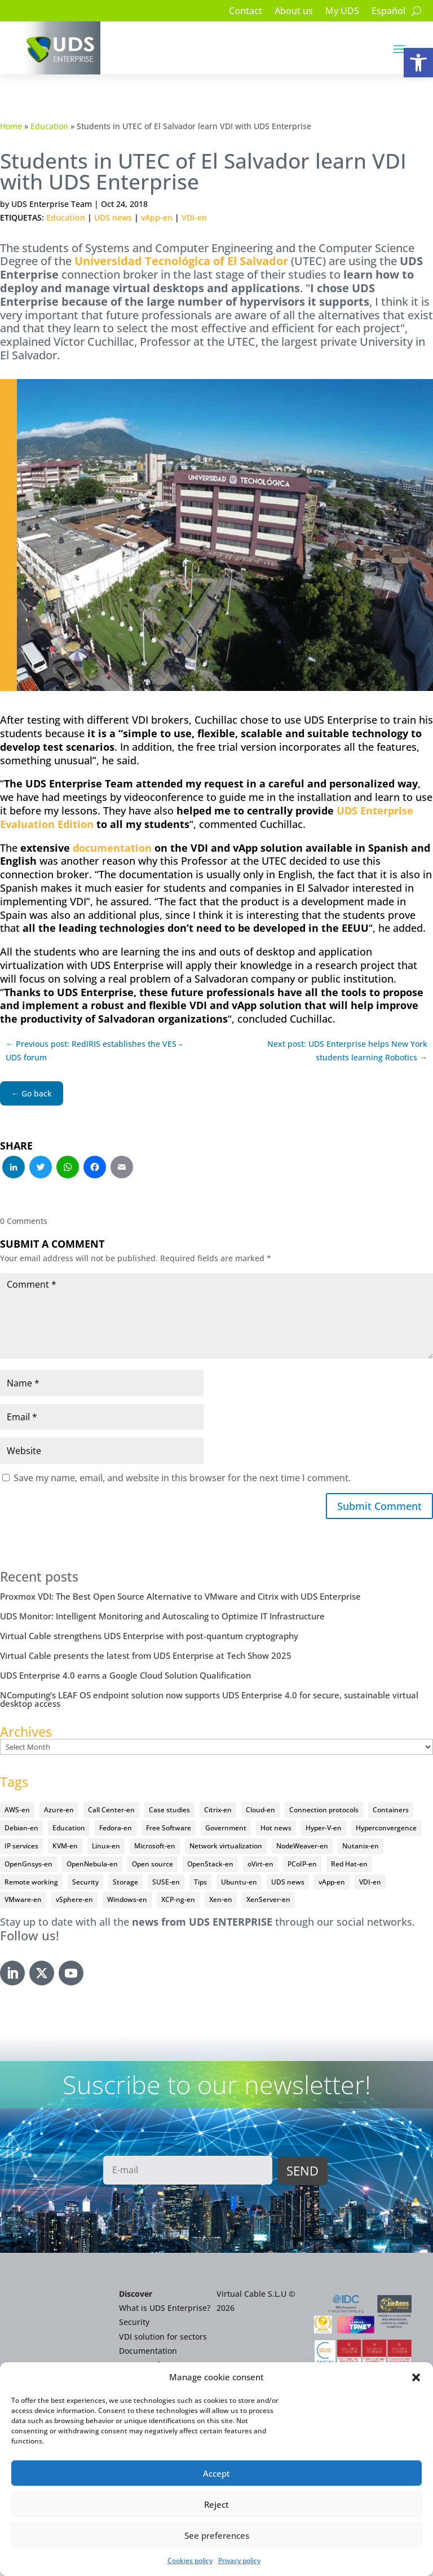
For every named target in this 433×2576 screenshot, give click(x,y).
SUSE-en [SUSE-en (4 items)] (166, 1882)
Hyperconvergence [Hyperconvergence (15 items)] (386, 1828)
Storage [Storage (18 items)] (125, 1882)
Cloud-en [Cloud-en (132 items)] (260, 1810)
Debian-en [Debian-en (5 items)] (21, 1828)
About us (294, 12)
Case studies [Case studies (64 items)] (169, 1810)
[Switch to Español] (388, 13)
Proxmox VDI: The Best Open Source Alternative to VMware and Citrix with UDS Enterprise (180, 1596)
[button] (418, 62)
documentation (112, 848)
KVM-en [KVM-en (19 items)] (65, 1846)
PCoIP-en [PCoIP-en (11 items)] (302, 1864)
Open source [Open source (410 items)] (152, 1864)
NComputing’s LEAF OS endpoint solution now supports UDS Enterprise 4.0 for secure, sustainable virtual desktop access (209, 1699)
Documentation (148, 2350)
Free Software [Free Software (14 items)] (168, 1828)
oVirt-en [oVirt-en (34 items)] (260, 1864)
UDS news (113, 217)
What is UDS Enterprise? (164, 2307)
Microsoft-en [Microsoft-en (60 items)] (154, 1846)
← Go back (31, 1093)
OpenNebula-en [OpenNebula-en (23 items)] (92, 1864)
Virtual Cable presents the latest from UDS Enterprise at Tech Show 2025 (145, 1655)
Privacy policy (239, 2560)
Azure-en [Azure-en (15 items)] (59, 1810)
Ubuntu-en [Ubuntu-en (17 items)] (239, 1882)
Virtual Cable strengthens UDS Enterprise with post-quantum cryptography (149, 1635)
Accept (216, 2473)
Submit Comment (379, 1506)
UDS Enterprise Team (51, 204)
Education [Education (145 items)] (68, 1828)
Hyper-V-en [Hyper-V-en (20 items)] (324, 1828)
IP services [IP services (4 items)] (21, 1846)
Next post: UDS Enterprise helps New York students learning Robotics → (347, 1050)
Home (11, 126)
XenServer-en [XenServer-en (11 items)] (268, 1899)
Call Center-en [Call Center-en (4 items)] (111, 1810)
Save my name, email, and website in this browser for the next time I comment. (182, 1478)
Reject (216, 2504)
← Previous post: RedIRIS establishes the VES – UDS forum (94, 1050)
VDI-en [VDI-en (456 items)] (370, 1882)
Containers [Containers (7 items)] (391, 1810)
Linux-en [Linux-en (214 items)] (106, 1846)
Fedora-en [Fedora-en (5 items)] (115, 1828)
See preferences (216, 2535)
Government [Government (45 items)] (225, 1828)
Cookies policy (190, 2560)
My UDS (342, 12)
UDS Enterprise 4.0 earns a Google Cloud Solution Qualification (125, 1675)
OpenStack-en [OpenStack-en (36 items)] (210, 1864)
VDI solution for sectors (163, 2336)
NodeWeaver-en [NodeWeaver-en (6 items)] (302, 1846)
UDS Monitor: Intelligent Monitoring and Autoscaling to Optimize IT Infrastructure (162, 1616)
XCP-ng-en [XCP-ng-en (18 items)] (178, 1899)
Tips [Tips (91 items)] (200, 1882)
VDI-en (194, 217)
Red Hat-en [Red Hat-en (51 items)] (349, 1864)
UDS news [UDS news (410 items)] (287, 1882)
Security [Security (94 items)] (85, 1882)
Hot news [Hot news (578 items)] (275, 1828)
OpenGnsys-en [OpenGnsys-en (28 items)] (28, 1864)
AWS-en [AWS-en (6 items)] (17, 1810)
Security (134, 2322)
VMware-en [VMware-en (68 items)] (23, 1899)
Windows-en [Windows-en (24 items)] (127, 1899)
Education (49, 126)
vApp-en (157, 217)
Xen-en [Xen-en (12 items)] (220, 1899)
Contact (245, 12)
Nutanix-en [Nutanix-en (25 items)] (360, 1846)
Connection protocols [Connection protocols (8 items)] (324, 1810)
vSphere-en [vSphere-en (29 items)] (74, 1899)
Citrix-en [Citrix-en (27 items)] (218, 1810)
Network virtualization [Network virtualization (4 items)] (225, 1846)
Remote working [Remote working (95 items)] (31, 1882)
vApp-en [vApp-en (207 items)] (332, 1882)
